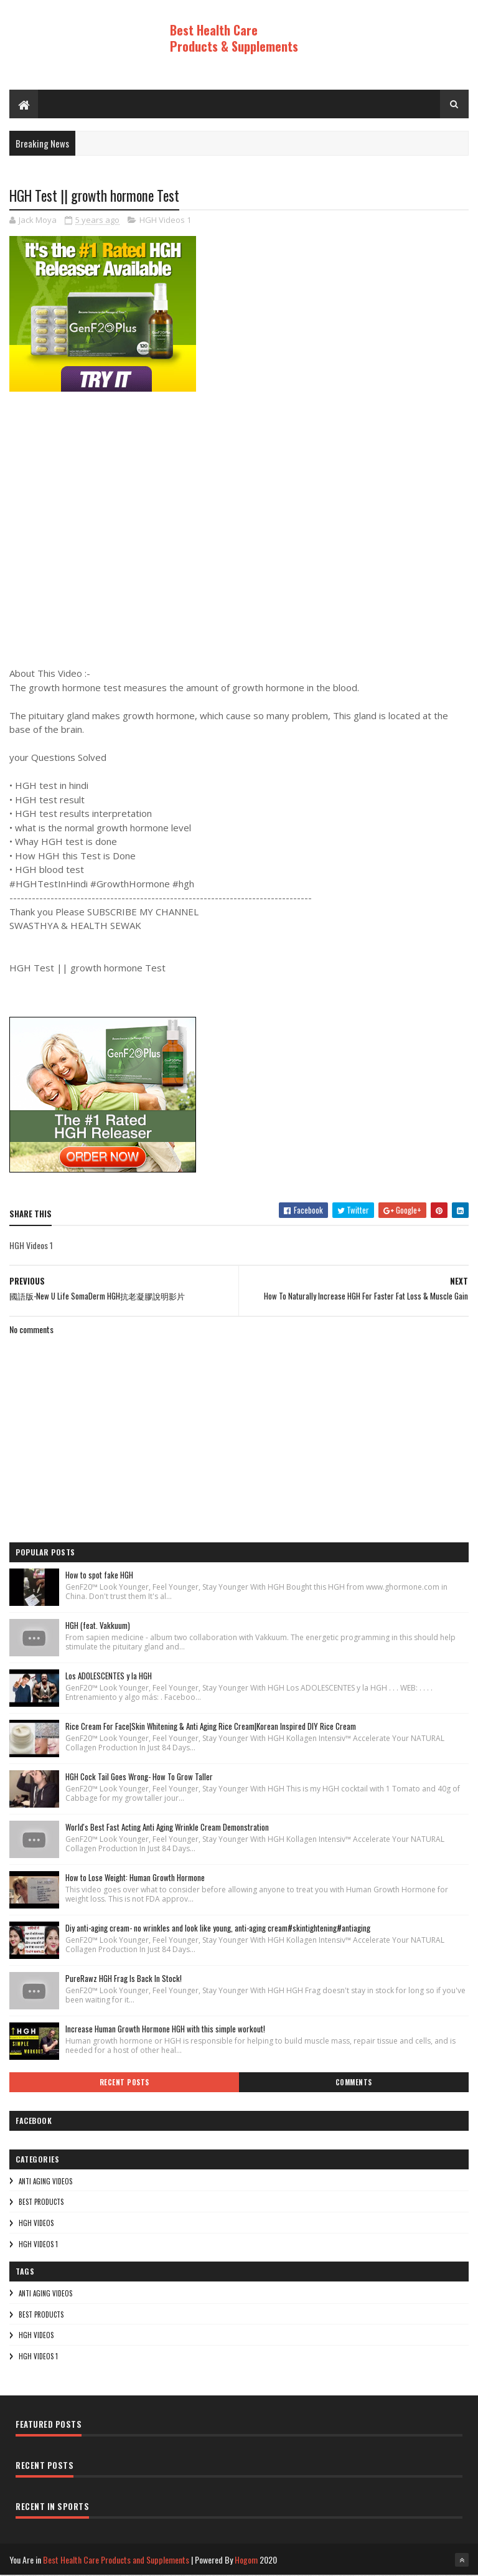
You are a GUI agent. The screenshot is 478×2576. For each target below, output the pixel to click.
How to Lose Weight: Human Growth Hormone (135, 1878)
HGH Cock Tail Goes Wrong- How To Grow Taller (139, 1777)
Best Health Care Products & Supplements (234, 38)
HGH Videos (36, 2224)
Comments (353, 2083)
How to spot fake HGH (99, 1575)
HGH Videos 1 (165, 221)
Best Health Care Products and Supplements (116, 2560)
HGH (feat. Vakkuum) (97, 1626)
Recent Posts (124, 2083)
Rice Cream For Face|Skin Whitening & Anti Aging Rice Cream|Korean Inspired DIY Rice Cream (210, 1726)
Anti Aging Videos (45, 2182)
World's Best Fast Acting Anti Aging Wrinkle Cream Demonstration (167, 1827)
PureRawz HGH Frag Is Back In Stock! (123, 1979)
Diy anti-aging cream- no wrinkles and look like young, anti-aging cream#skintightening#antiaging (217, 1928)
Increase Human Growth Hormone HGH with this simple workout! (165, 2029)
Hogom (246, 2560)
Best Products (41, 2202)
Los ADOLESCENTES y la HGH (108, 1676)
